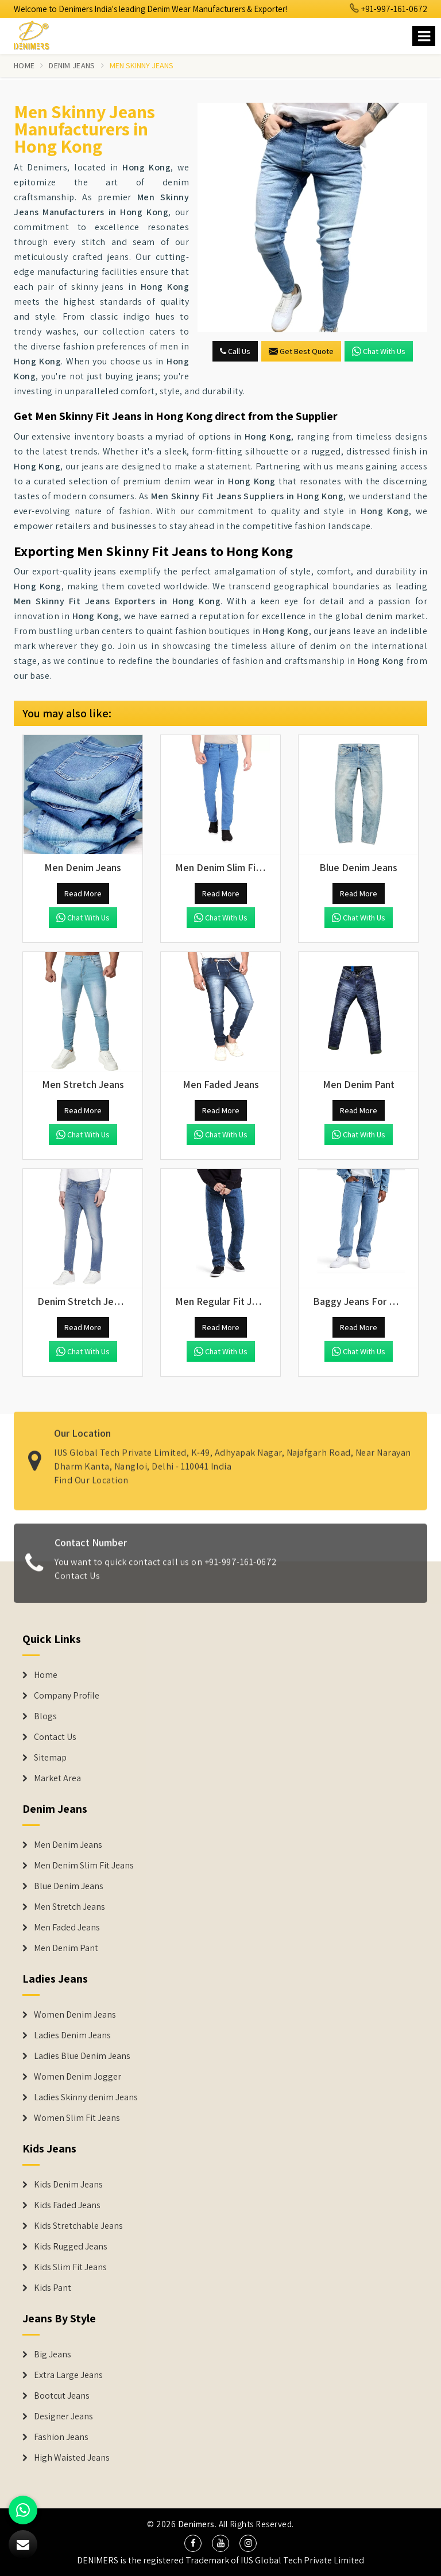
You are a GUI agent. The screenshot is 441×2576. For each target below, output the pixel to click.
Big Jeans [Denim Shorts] (52, 2354)
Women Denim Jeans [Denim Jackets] (75, 2014)
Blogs (45, 1716)
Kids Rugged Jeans (70, 2246)
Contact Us (77, 1582)
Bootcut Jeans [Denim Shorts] (62, 2395)
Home (24, 65)
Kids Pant (52, 2288)
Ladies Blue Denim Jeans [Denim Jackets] (82, 2056)
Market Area (57, 1778)
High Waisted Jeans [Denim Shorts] (72, 2457)
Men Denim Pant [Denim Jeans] (66, 1948)
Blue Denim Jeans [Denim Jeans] (68, 1886)
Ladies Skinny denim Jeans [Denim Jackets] (86, 2097)
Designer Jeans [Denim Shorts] (63, 2416)
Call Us (235, 351)
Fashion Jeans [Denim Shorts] (61, 2437)
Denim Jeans (72, 65)
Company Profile (66, 1695)
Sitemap (50, 1757)
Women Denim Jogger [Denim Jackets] (77, 2076)
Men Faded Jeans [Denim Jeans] (67, 1927)
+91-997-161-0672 (388, 8)
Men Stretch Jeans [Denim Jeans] (69, 1906)
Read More (83, 893)
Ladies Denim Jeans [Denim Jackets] (72, 2035)
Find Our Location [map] (91, 1474)
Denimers (196, 2524)
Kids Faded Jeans (67, 2205)
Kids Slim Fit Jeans (70, 2267)
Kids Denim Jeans (68, 2184)
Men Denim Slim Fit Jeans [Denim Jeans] (84, 1865)
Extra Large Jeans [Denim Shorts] (68, 2375)
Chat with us (378, 351)
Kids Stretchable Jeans (78, 2226)
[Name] (423, 36)
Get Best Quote (301, 351)
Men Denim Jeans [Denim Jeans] (68, 1845)
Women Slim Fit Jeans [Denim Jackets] (77, 2118)
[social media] (193, 2543)
